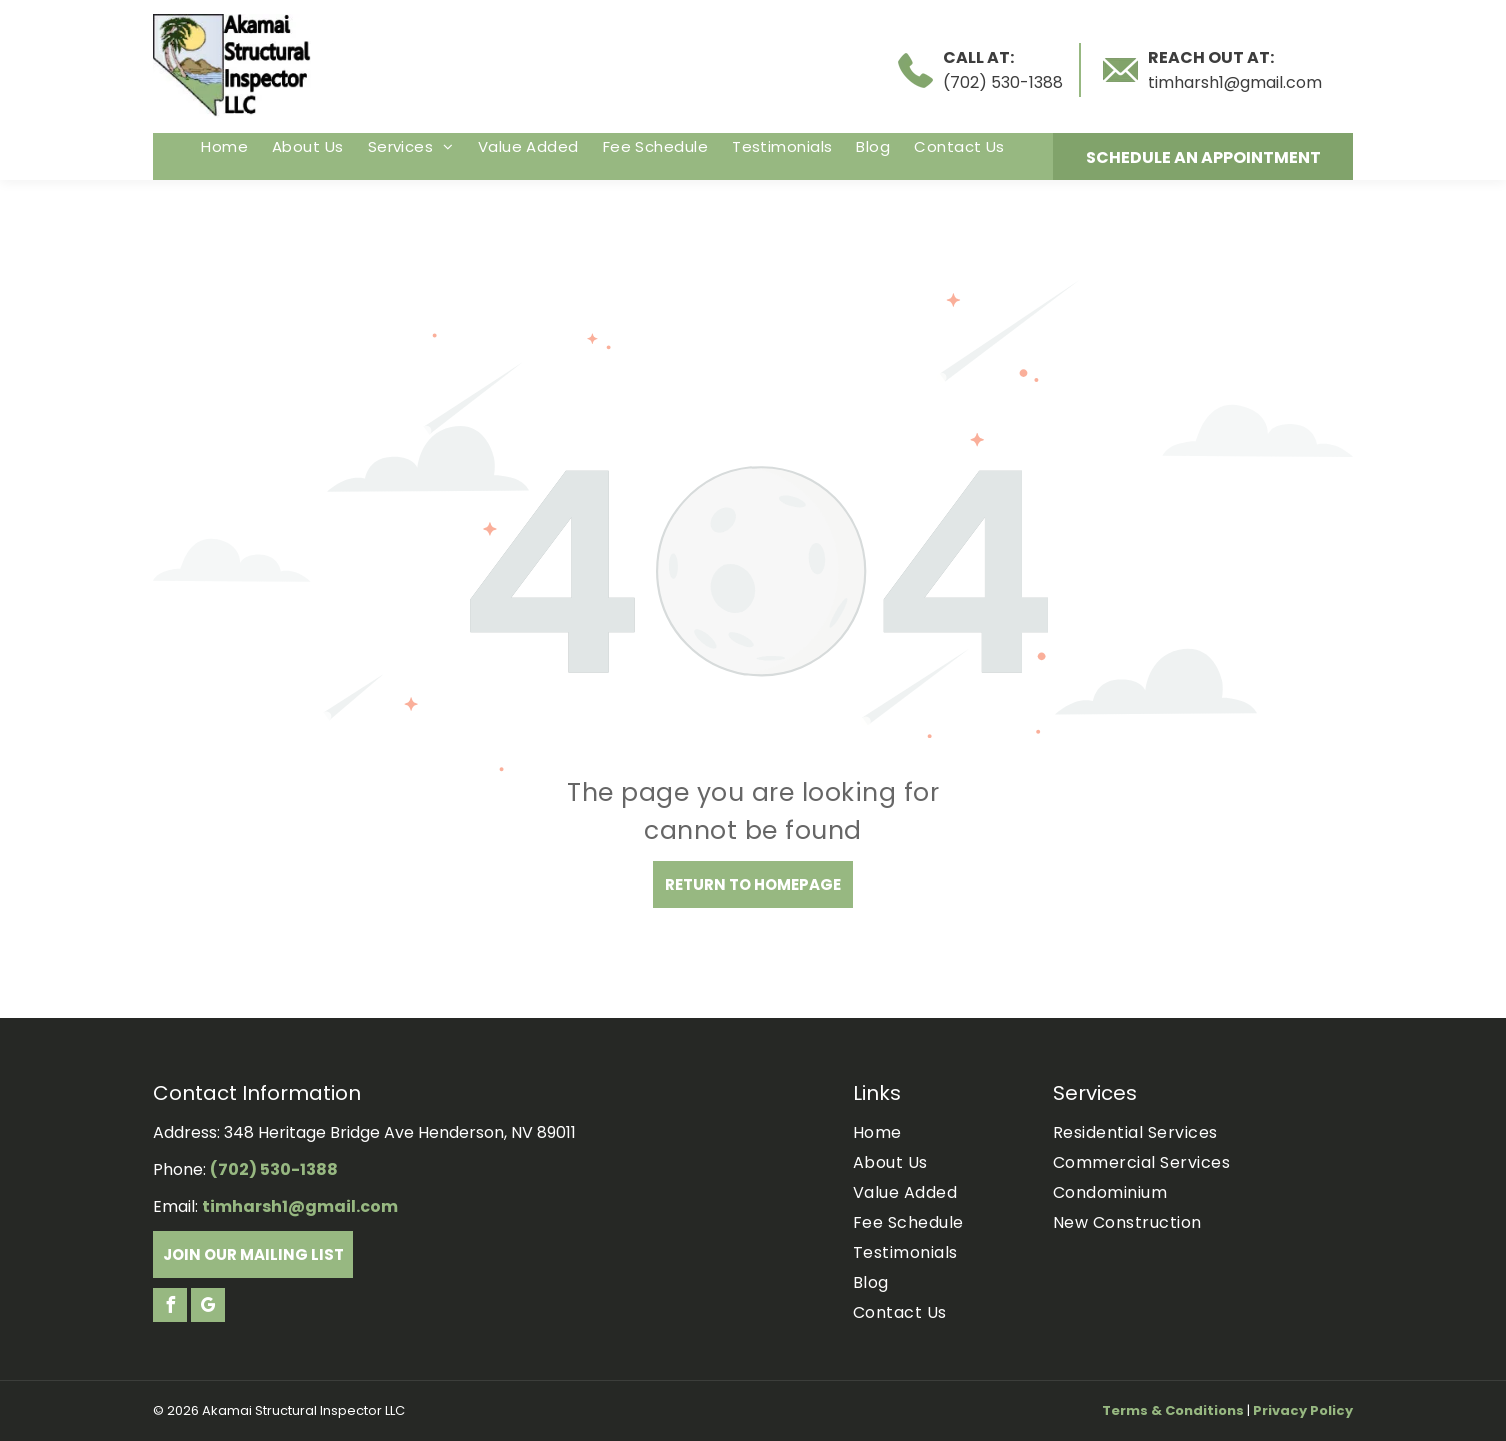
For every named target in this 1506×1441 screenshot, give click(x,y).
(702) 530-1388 (1003, 82)
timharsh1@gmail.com (1235, 82)
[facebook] (170, 1307)
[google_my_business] (208, 1307)
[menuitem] (224, 146)
